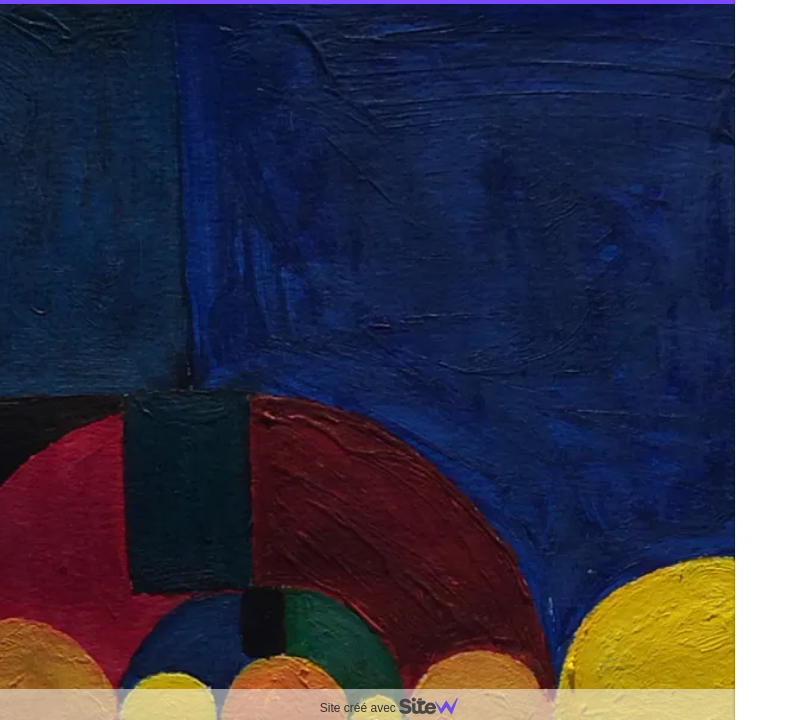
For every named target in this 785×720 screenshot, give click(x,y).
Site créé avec (397, 708)
